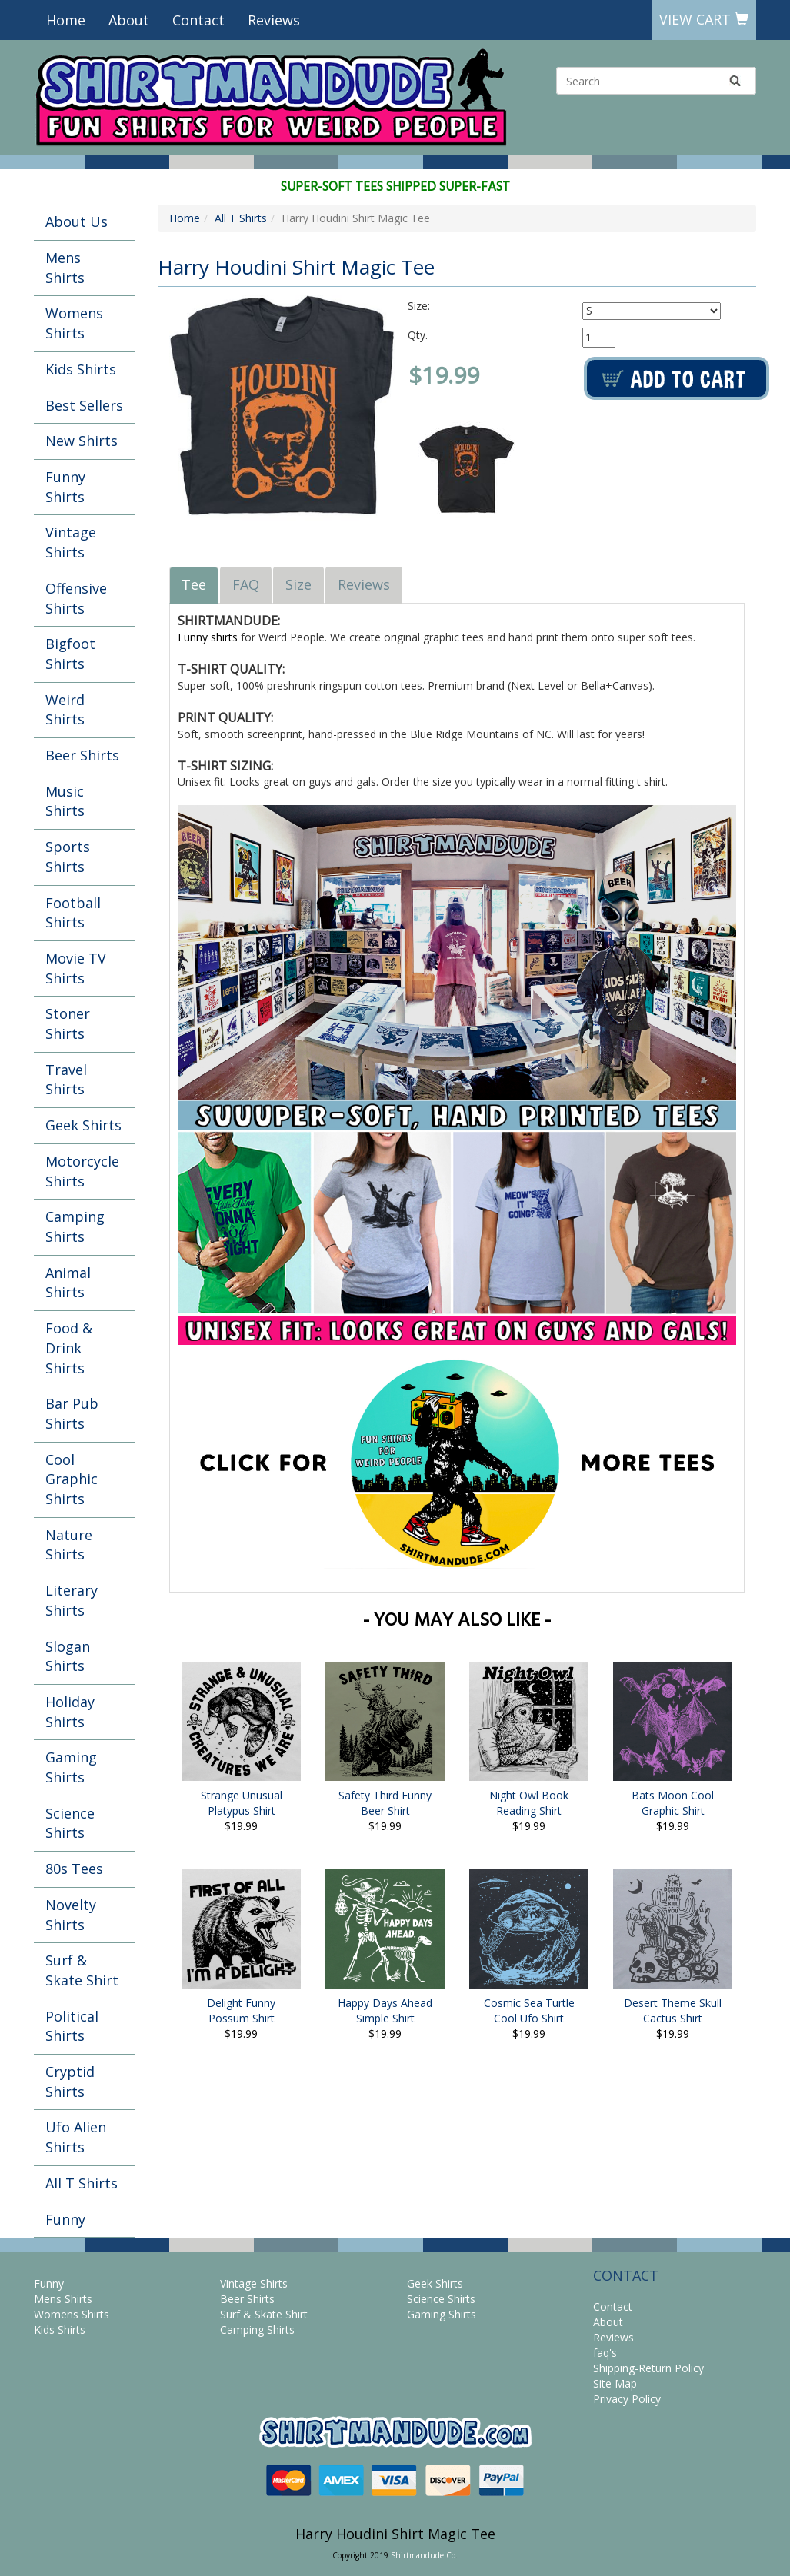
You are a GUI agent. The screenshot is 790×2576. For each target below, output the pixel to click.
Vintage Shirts (70, 542)
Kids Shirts (80, 369)
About (128, 20)
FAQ (245, 584)
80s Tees (74, 1868)
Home (65, 20)
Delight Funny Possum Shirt (241, 2010)
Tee (194, 584)
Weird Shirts (65, 710)
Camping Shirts (75, 1226)
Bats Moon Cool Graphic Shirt (673, 1803)
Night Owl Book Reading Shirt (528, 1803)
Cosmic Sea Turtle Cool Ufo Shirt (529, 2010)
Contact (198, 20)
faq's (605, 2352)
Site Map (615, 2383)
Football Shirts (73, 913)
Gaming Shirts (71, 1767)
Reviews (274, 20)
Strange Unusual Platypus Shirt (241, 1803)
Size (298, 584)
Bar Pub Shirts (71, 1413)
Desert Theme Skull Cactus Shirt (673, 2010)
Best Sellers (84, 405)
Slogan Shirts (67, 1656)
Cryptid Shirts (70, 2081)
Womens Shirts (74, 323)
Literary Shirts (71, 1600)
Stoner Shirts (67, 1023)
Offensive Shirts (76, 598)
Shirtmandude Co (423, 2555)
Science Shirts (70, 1823)
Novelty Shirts (70, 1914)
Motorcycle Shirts (82, 1171)
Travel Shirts (66, 1079)
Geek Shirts (83, 1125)
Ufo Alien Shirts (75, 2137)
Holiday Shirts (70, 1711)
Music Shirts (65, 801)
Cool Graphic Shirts (71, 1479)
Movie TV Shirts (75, 968)
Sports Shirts (67, 856)
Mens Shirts (65, 267)
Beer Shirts (82, 755)
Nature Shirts (68, 1545)
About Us (76, 221)
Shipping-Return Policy (648, 2368)
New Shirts (81, 440)
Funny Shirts (65, 487)
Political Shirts (71, 2026)
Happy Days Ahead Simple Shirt (385, 2010)
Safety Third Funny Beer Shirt (385, 1803)
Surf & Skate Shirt (81, 1970)
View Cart (703, 19)
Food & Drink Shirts (68, 1347)
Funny (65, 2219)
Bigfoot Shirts (70, 653)
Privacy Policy (627, 2398)
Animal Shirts (68, 1282)
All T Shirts (81, 2183)
